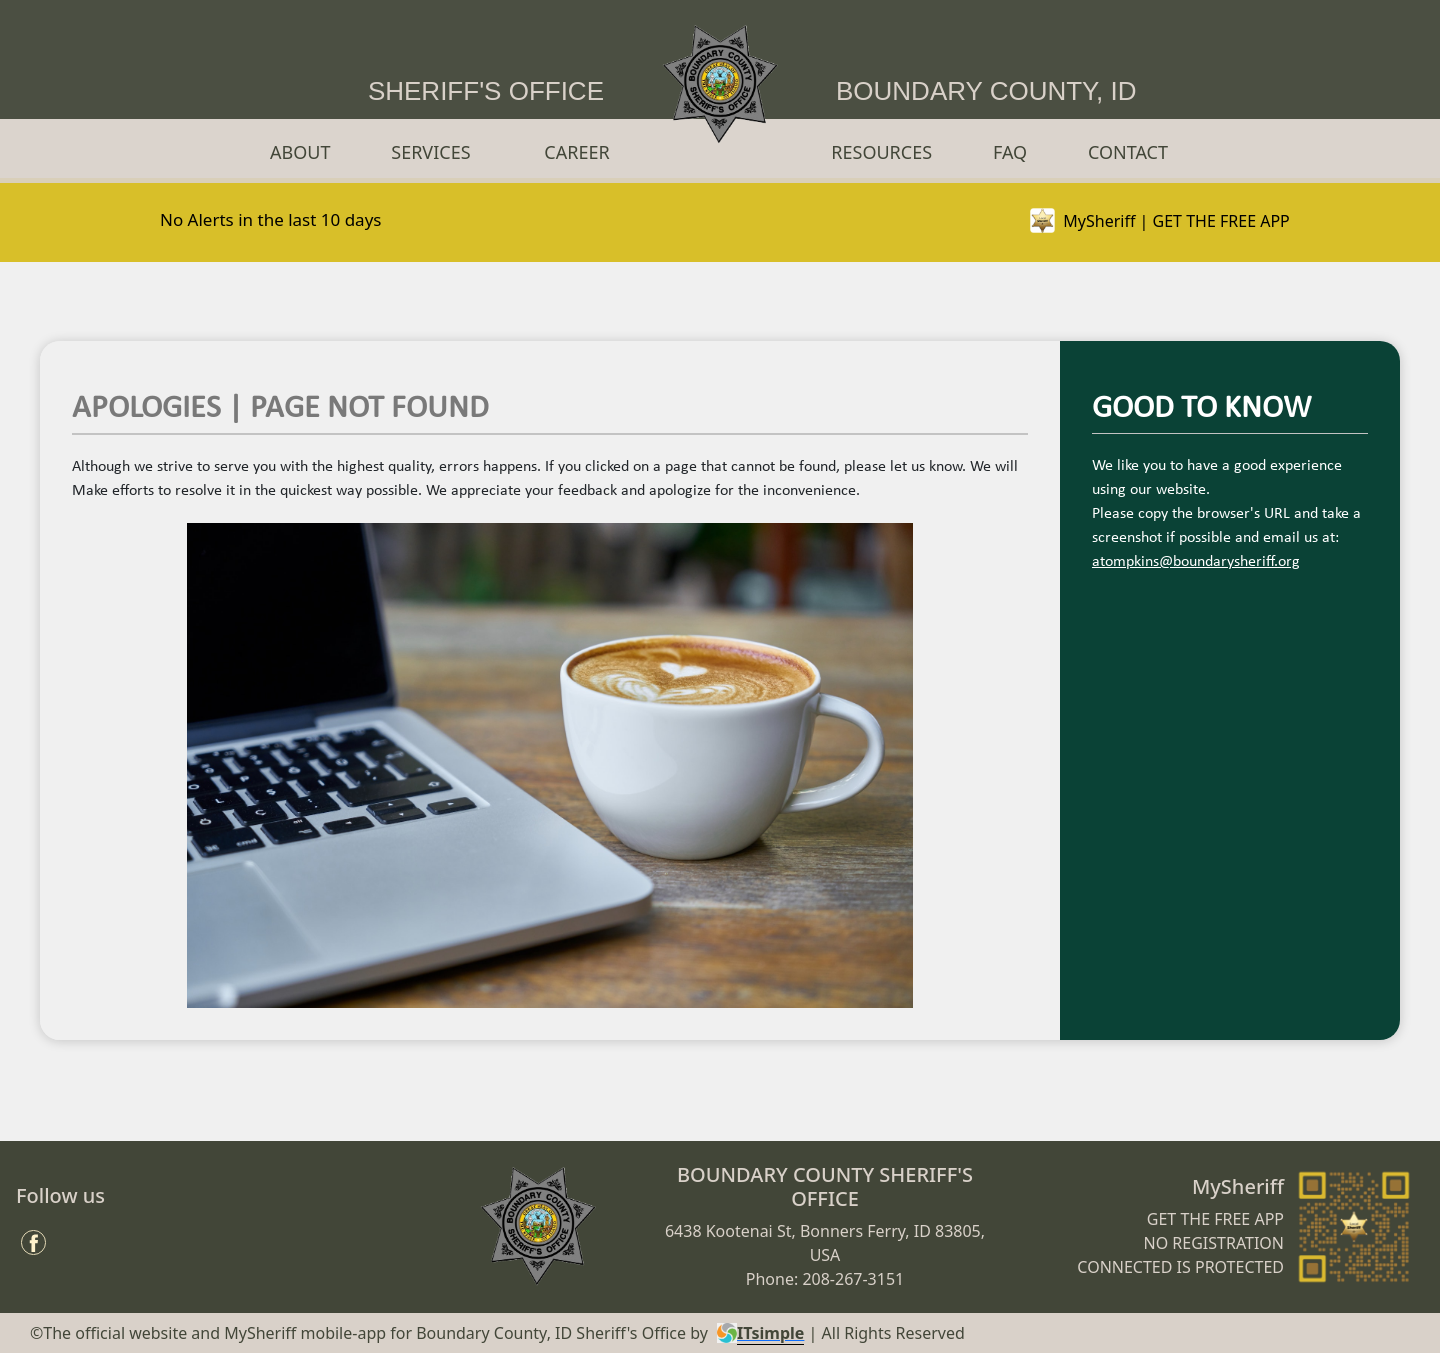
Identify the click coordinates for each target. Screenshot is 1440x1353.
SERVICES (430, 152)
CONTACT (1128, 152)
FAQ (1010, 152)
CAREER (576, 152)
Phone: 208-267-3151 (825, 1279)
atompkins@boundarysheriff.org (1196, 562)
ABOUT (300, 152)
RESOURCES (881, 152)
